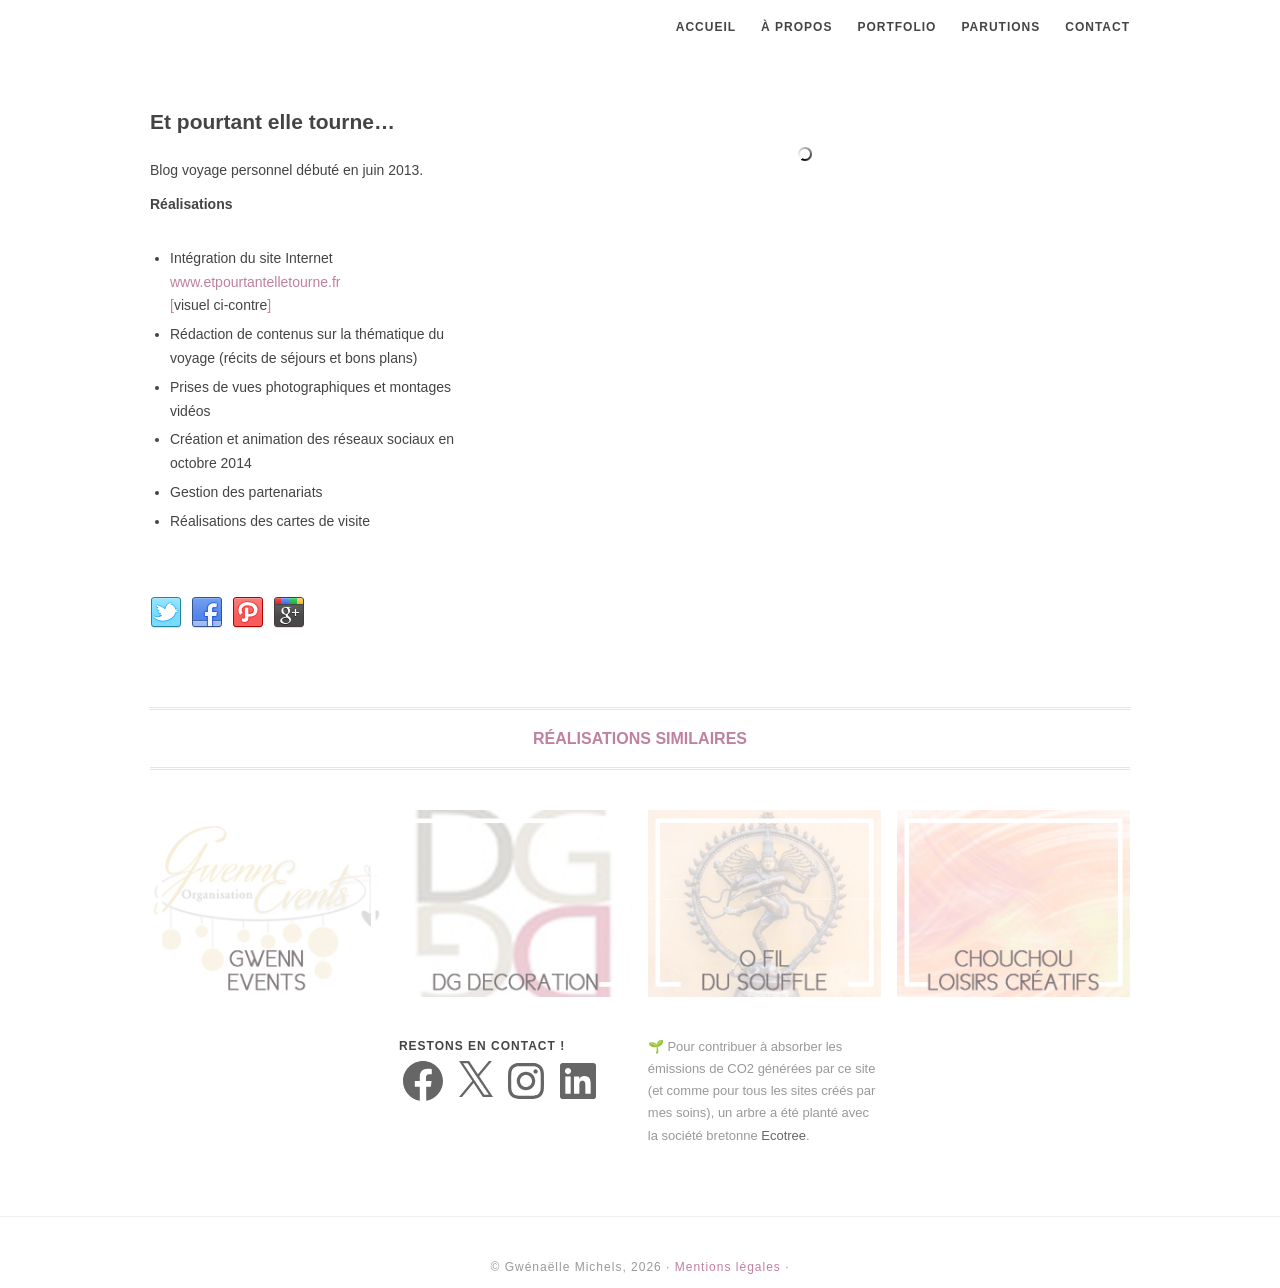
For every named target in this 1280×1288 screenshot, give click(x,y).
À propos (796, 27)
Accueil (706, 27)
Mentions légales (728, 1267)
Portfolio (896, 27)
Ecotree (783, 1135)
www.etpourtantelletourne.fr (255, 282)
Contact (1097, 27)
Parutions (1000, 27)
